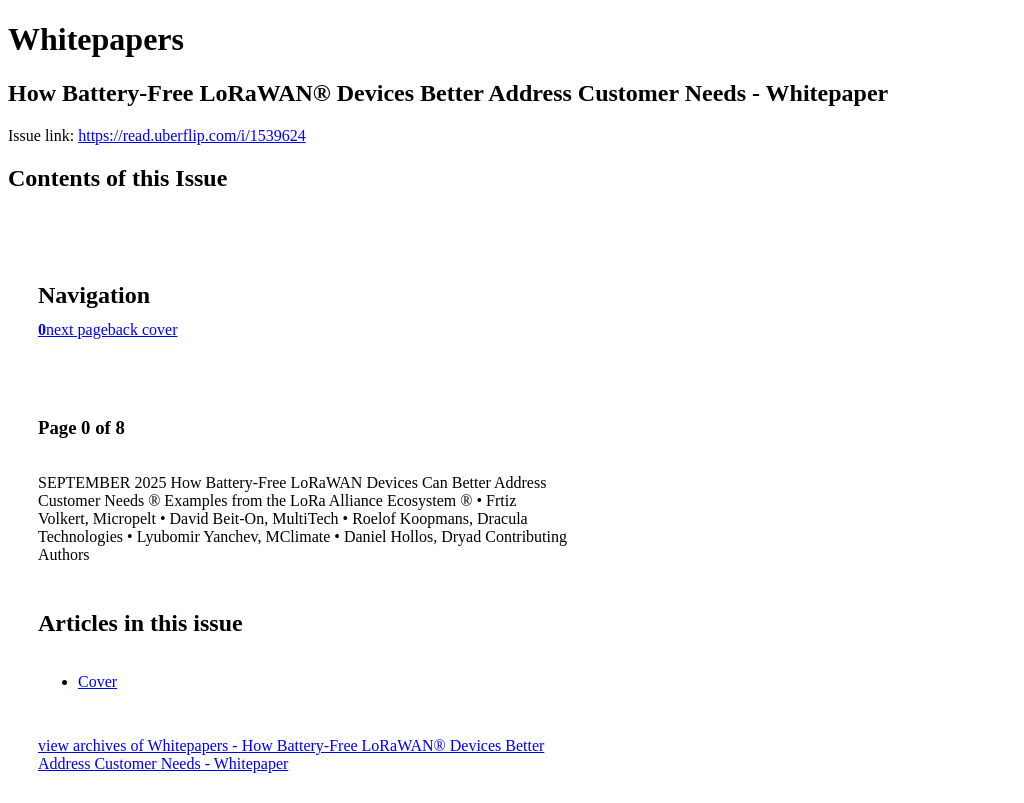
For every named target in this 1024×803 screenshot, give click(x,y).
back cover (143, 329)
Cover (97, 681)
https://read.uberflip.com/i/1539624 (192, 135)
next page (77, 329)
